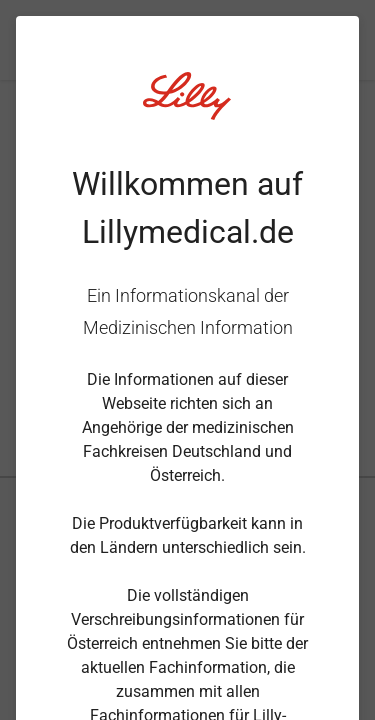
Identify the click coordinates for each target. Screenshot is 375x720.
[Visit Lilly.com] (188, 108)
